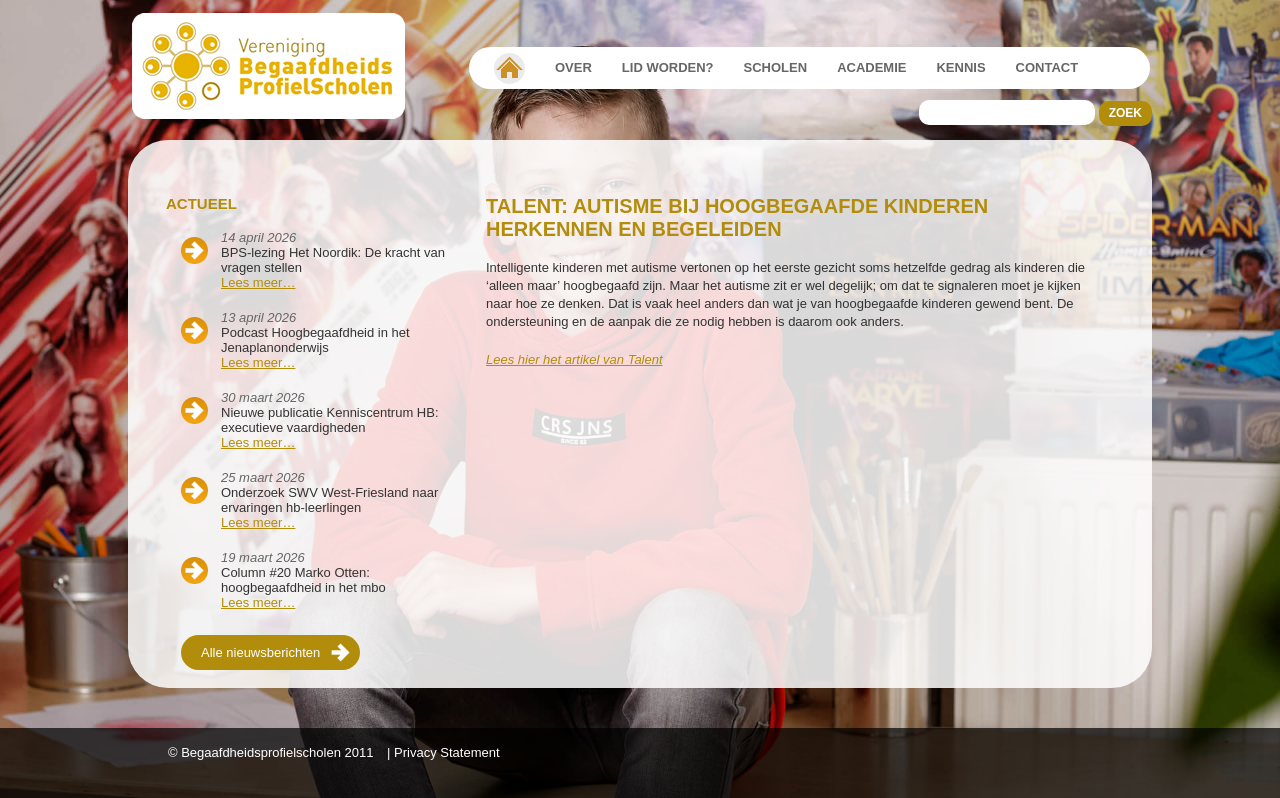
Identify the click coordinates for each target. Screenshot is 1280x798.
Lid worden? (668, 67)
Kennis (960, 67)
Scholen (776, 67)
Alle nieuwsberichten (260, 652)
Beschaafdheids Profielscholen (277, 66)
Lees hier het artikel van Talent (574, 359)
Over (573, 67)
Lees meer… (258, 282)
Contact (1047, 67)
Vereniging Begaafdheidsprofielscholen (509, 68)
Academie (871, 67)
